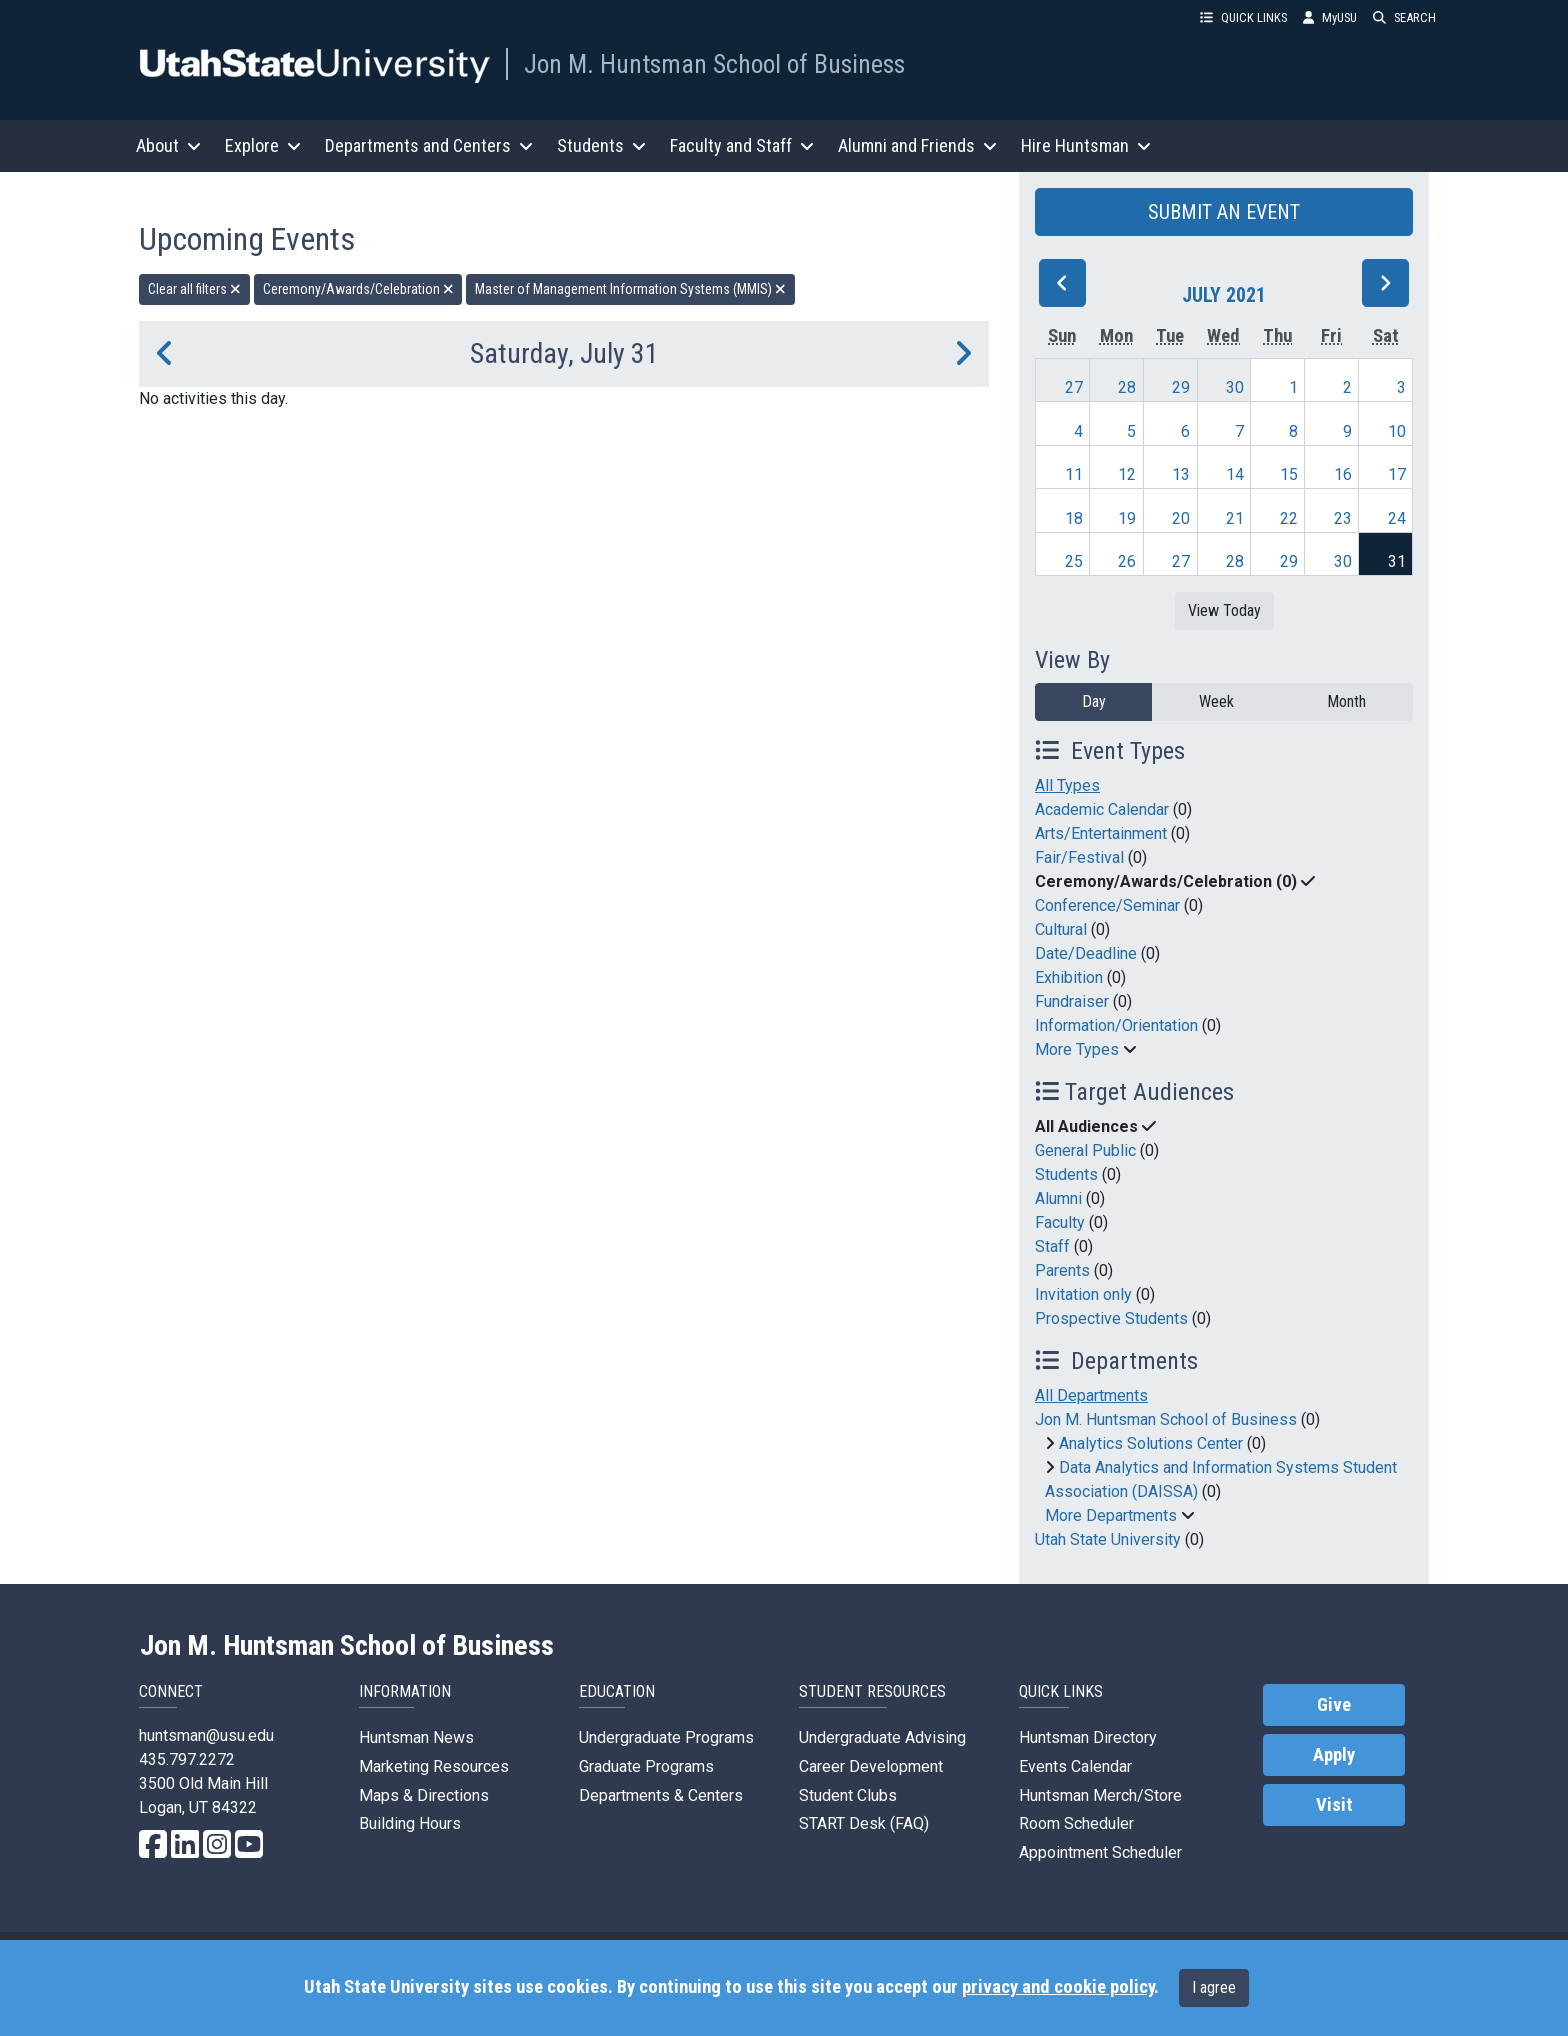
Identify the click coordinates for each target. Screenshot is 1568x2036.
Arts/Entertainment (1101, 833)
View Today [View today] (1224, 610)
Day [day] (1094, 701)
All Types (1067, 785)
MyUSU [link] (1330, 17)
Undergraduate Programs (666, 1737)
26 (1127, 561)
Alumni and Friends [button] (917, 145)
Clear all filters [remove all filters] (194, 289)
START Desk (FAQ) (864, 1823)
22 (1289, 518)
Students (1066, 1174)
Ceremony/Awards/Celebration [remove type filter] (358, 289)
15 (1289, 474)
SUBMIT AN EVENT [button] (1224, 212)
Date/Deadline (1086, 953)
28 (1127, 387)
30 (1235, 387)
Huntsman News (416, 1737)
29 (1181, 387)
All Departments (1091, 1395)
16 (1343, 474)
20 (1181, 518)
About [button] (168, 145)
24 (1397, 518)
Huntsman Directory (1088, 1737)
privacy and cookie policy (1058, 1987)
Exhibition (1069, 977)
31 (1397, 561)
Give (1334, 1705)
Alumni (1058, 1198)
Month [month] (1346, 701)
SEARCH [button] (1404, 17)
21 (1235, 518)
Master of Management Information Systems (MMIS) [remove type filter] (630, 289)
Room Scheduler (1076, 1823)
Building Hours (410, 1823)
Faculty (1060, 1222)
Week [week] (1216, 701)
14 (1235, 474)
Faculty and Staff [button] (742, 145)
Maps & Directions (424, 1795)
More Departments (1111, 1515)
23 (1343, 518)
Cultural (1061, 929)
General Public (1085, 1150)
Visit (1334, 1805)
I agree (1214, 1987)
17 (1397, 474)
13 (1181, 474)
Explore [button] (263, 145)
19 (1127, 518)
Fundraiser (1072, 1001)
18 (1074, 518)
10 (1397, 431)
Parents (1062, 1270)
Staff (1052, 1246)
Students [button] (601, 145)
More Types (1077, 1049)
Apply (1334, 1755)
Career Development (871, 1766)
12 (1127, 474)
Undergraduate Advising (882, 1737)
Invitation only (1083, 1294)
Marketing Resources (434, 1766)
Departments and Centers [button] (429, 145)
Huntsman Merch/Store (1100, 1795)
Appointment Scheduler (1100, 1852)
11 (1074, 474)
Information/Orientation (1116, 1025)
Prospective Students (1111, 1318)
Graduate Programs (646, 1766)
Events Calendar (1075, 1766)
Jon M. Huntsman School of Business (714, 64)
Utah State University (1108, 1539)
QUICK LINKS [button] (1243, 17)
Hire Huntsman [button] (1086, 145)
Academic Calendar (1102, 809)
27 (1074, 387)
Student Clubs (848, 1795)
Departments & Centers (661, 1795)
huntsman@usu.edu (206, 1735)
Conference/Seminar (1107, 905)
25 (1074, 561)
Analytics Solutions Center (1151, 1443)
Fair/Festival (1079, 857)
